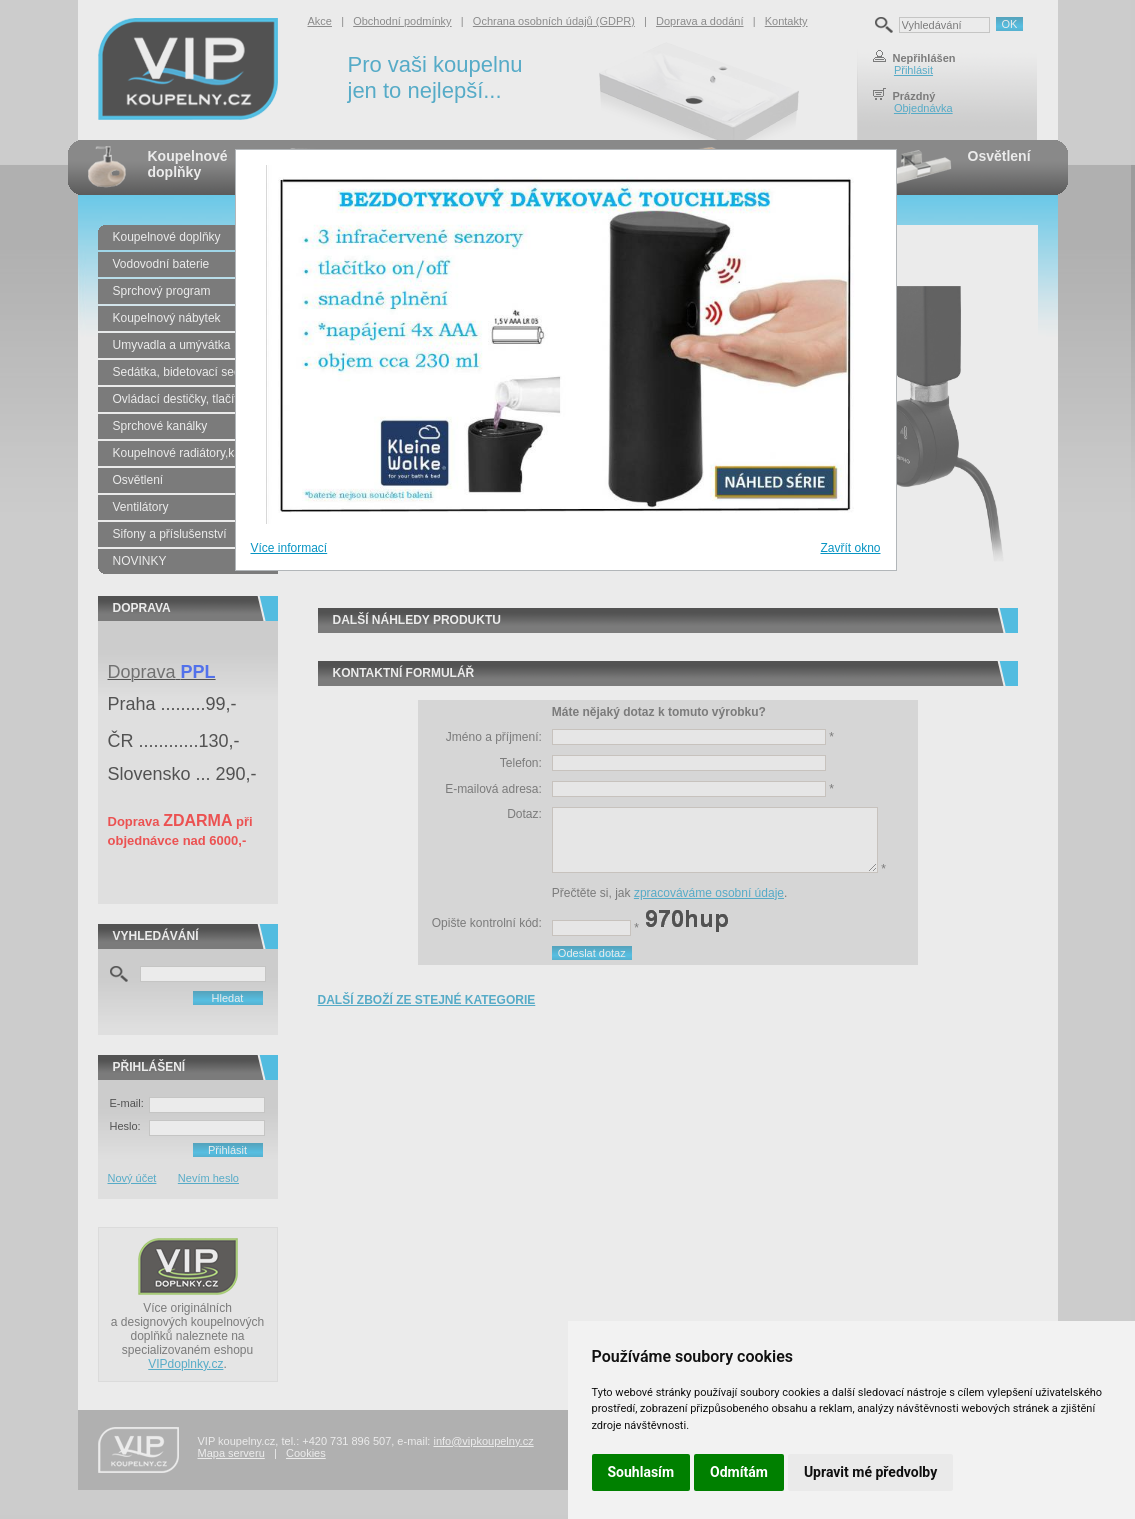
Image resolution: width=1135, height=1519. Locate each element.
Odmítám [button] (739, 1472)
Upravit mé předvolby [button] (870, 1472)
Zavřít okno (850, 548)
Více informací (289, 548)
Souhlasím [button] (641, 1472)
